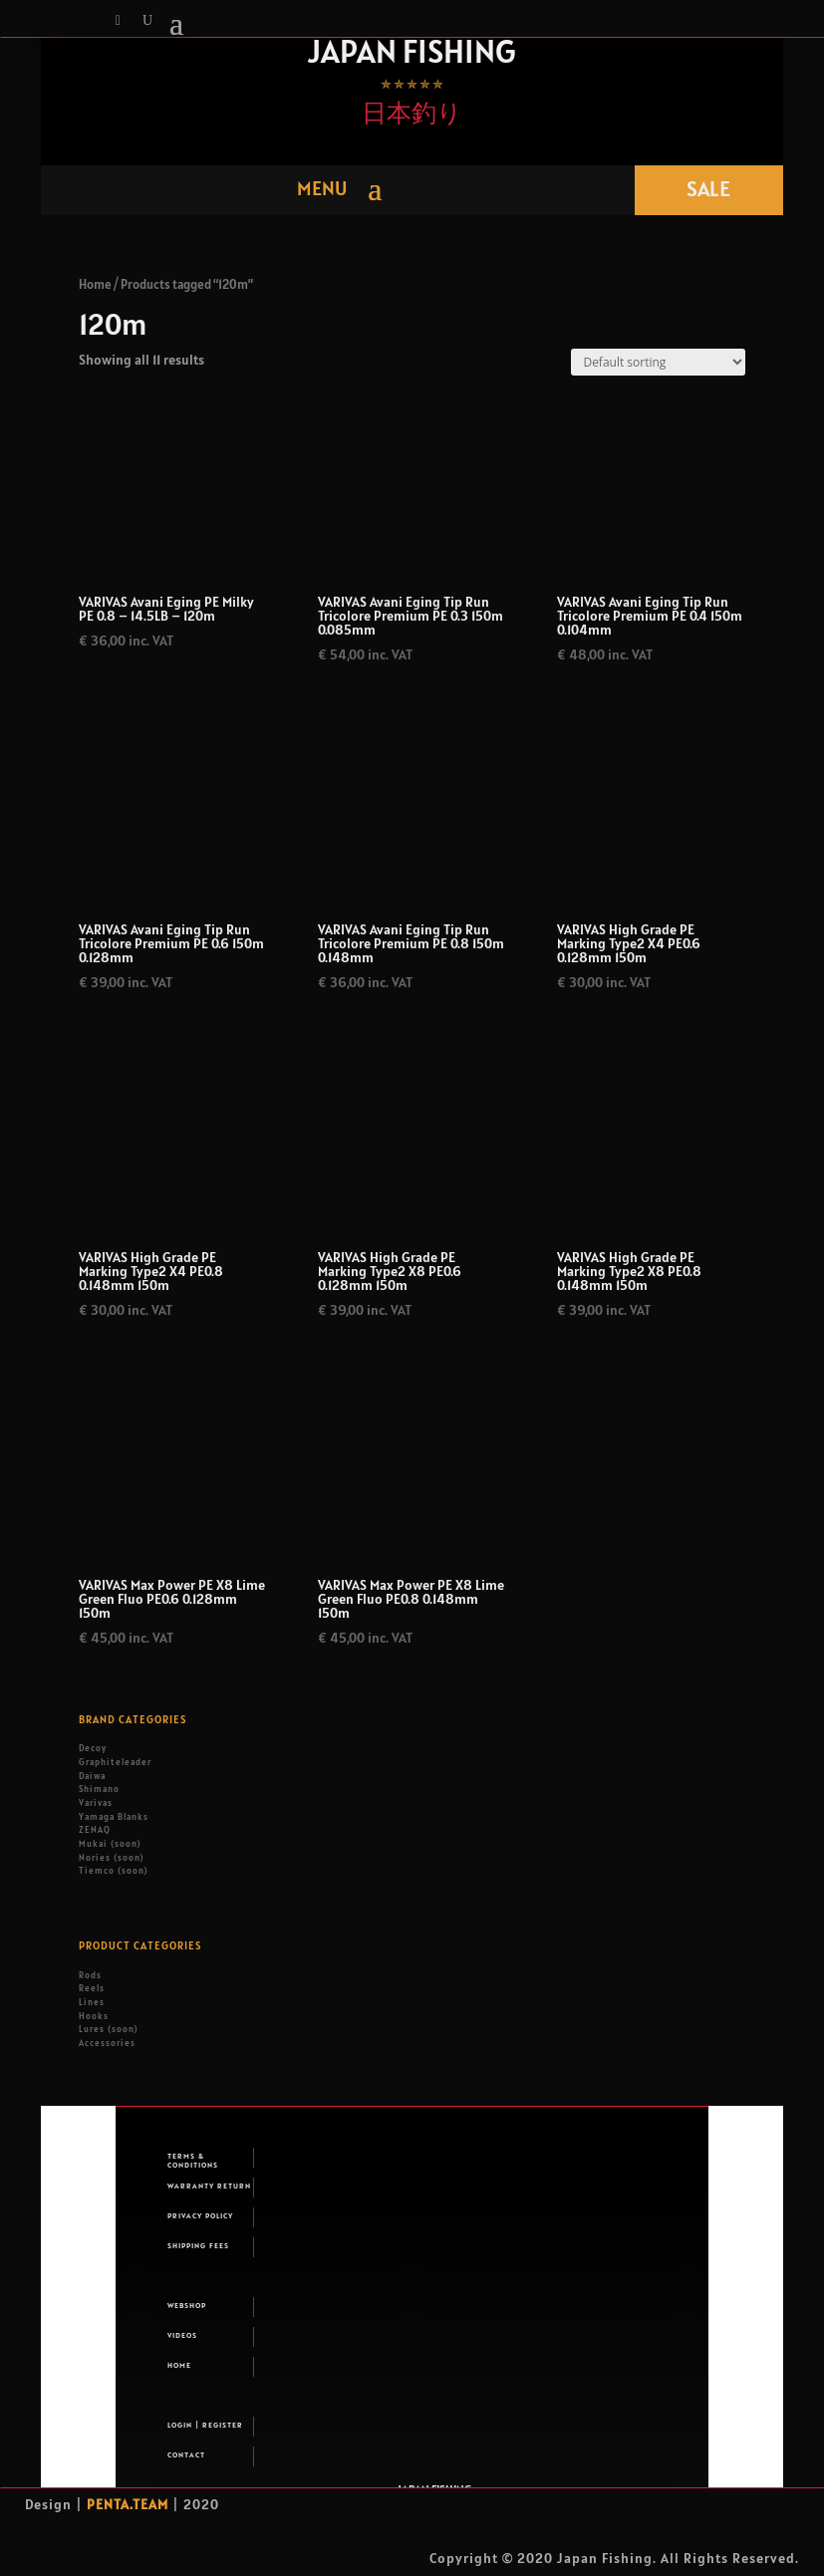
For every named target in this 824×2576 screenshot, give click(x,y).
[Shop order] (658, 362)
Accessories (107, 2043)
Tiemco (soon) (113, 1871)
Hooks (94, 2016)
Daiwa (92, 1776)
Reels (92, 1988)
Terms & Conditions (192, 2160)
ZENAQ (95, 1830)
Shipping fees (198, 2245)
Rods (90, 1975)
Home (95, 284)
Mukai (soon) (109, 1844)
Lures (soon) (108, 2029)
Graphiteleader (115, 1762)
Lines (92, 2002)
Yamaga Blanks (113, 1817)
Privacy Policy (200, 2215)
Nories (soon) (111, 1858)
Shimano (99, 1789)
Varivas (96, 1803)
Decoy (93, 1748)
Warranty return (209, 2185)
